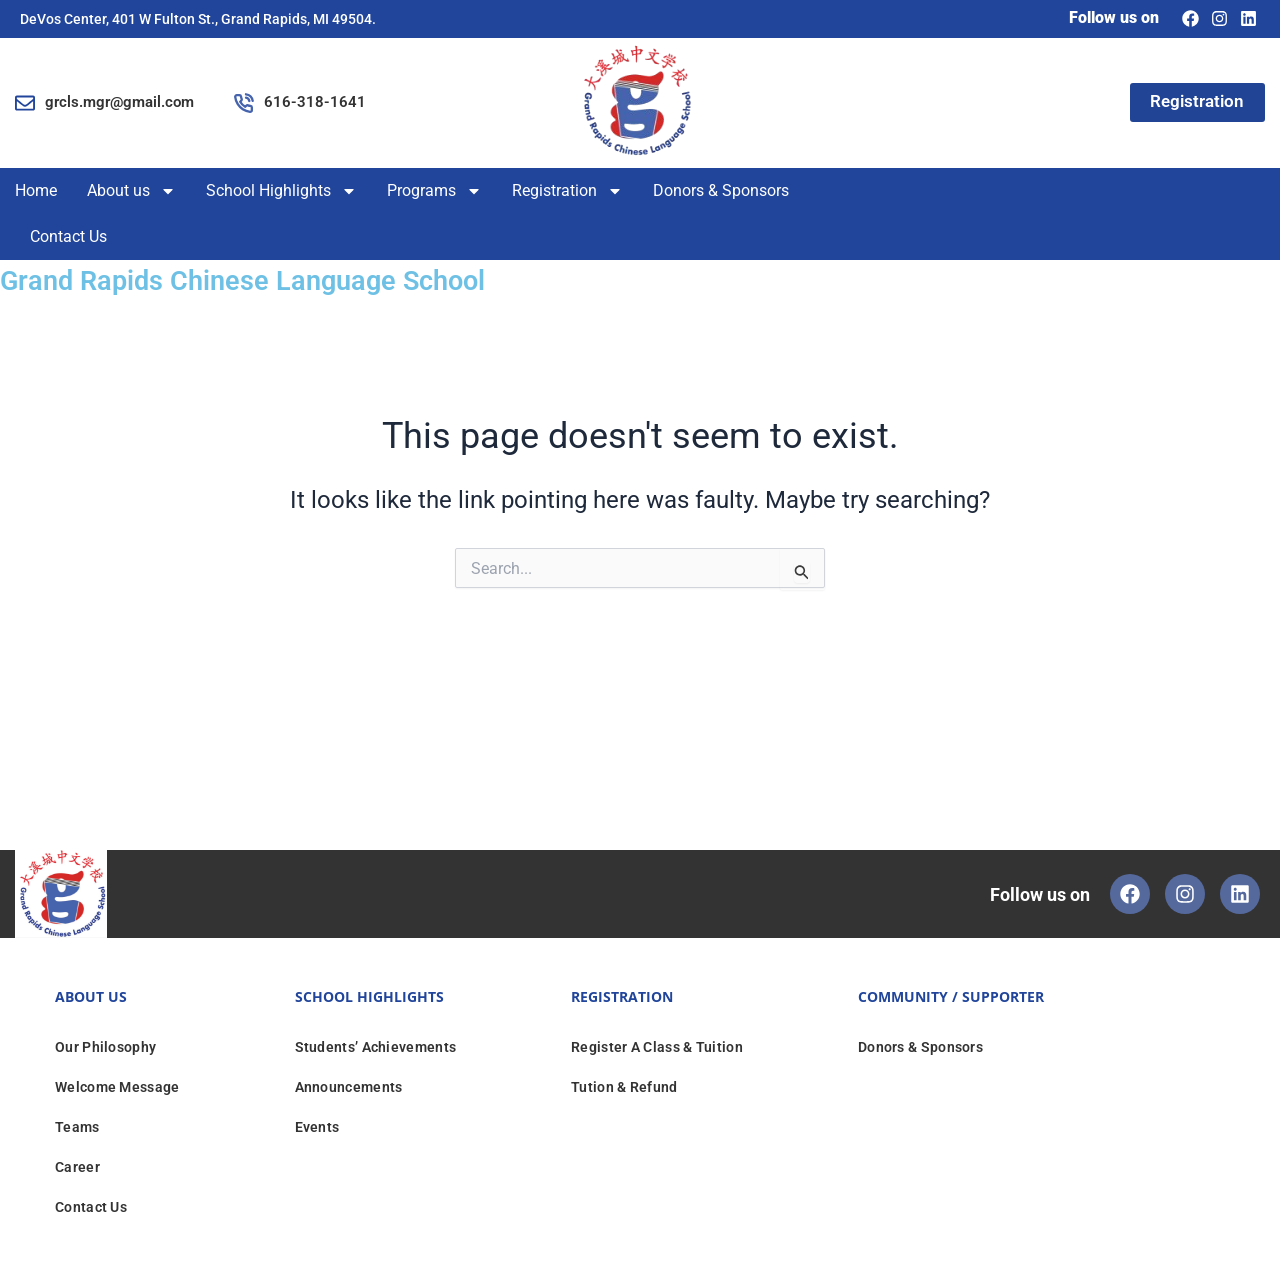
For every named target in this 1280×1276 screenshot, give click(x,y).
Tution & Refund (624, 1086)
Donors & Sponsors (721, 190)
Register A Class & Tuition (657, 1046)
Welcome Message (117, 1086)
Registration (567, 191)
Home (36, 190)
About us (131, 191)
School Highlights (281, 191)
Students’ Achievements (376, 1046)
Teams (77, 1126)
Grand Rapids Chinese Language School (267, 279)
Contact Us (68, 236)
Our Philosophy (105, 1046)
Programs (434, 191)
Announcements (349, 1086)
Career (77, 1166)
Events (317, 1126)
